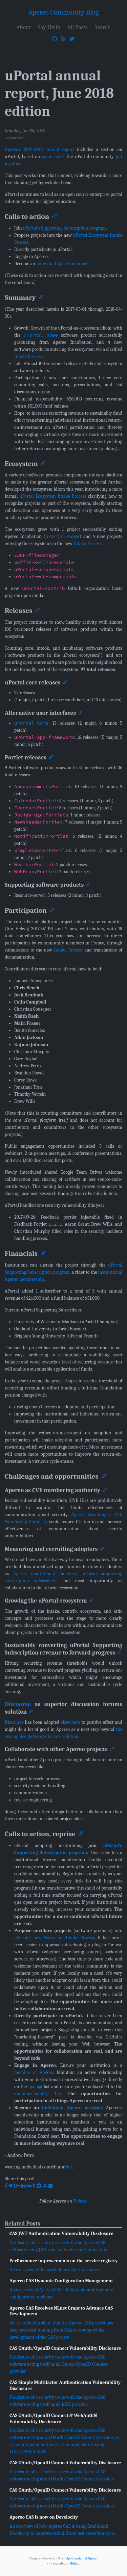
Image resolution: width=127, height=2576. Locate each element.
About (23, 26)
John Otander (73, 2558)
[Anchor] (54, 215)
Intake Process (28, 356)
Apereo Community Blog (63, 12)
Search (102, 26)
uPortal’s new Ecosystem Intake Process (54, 1937)
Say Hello (49, 26)
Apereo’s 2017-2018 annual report (39, 149)
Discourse (18, 1704)
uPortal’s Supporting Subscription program (64, 228)
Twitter (80, 2201)
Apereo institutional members (45, 1573)
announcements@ (31, 2093)
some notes (53, 156)
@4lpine (90, 2558)
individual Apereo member (61, 263)
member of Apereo (33, 2072)
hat (69, 2166)
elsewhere (70, 1722)
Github (74, 2563)
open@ (35, 2086)
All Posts (77, 26)
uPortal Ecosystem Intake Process (53, 496)
